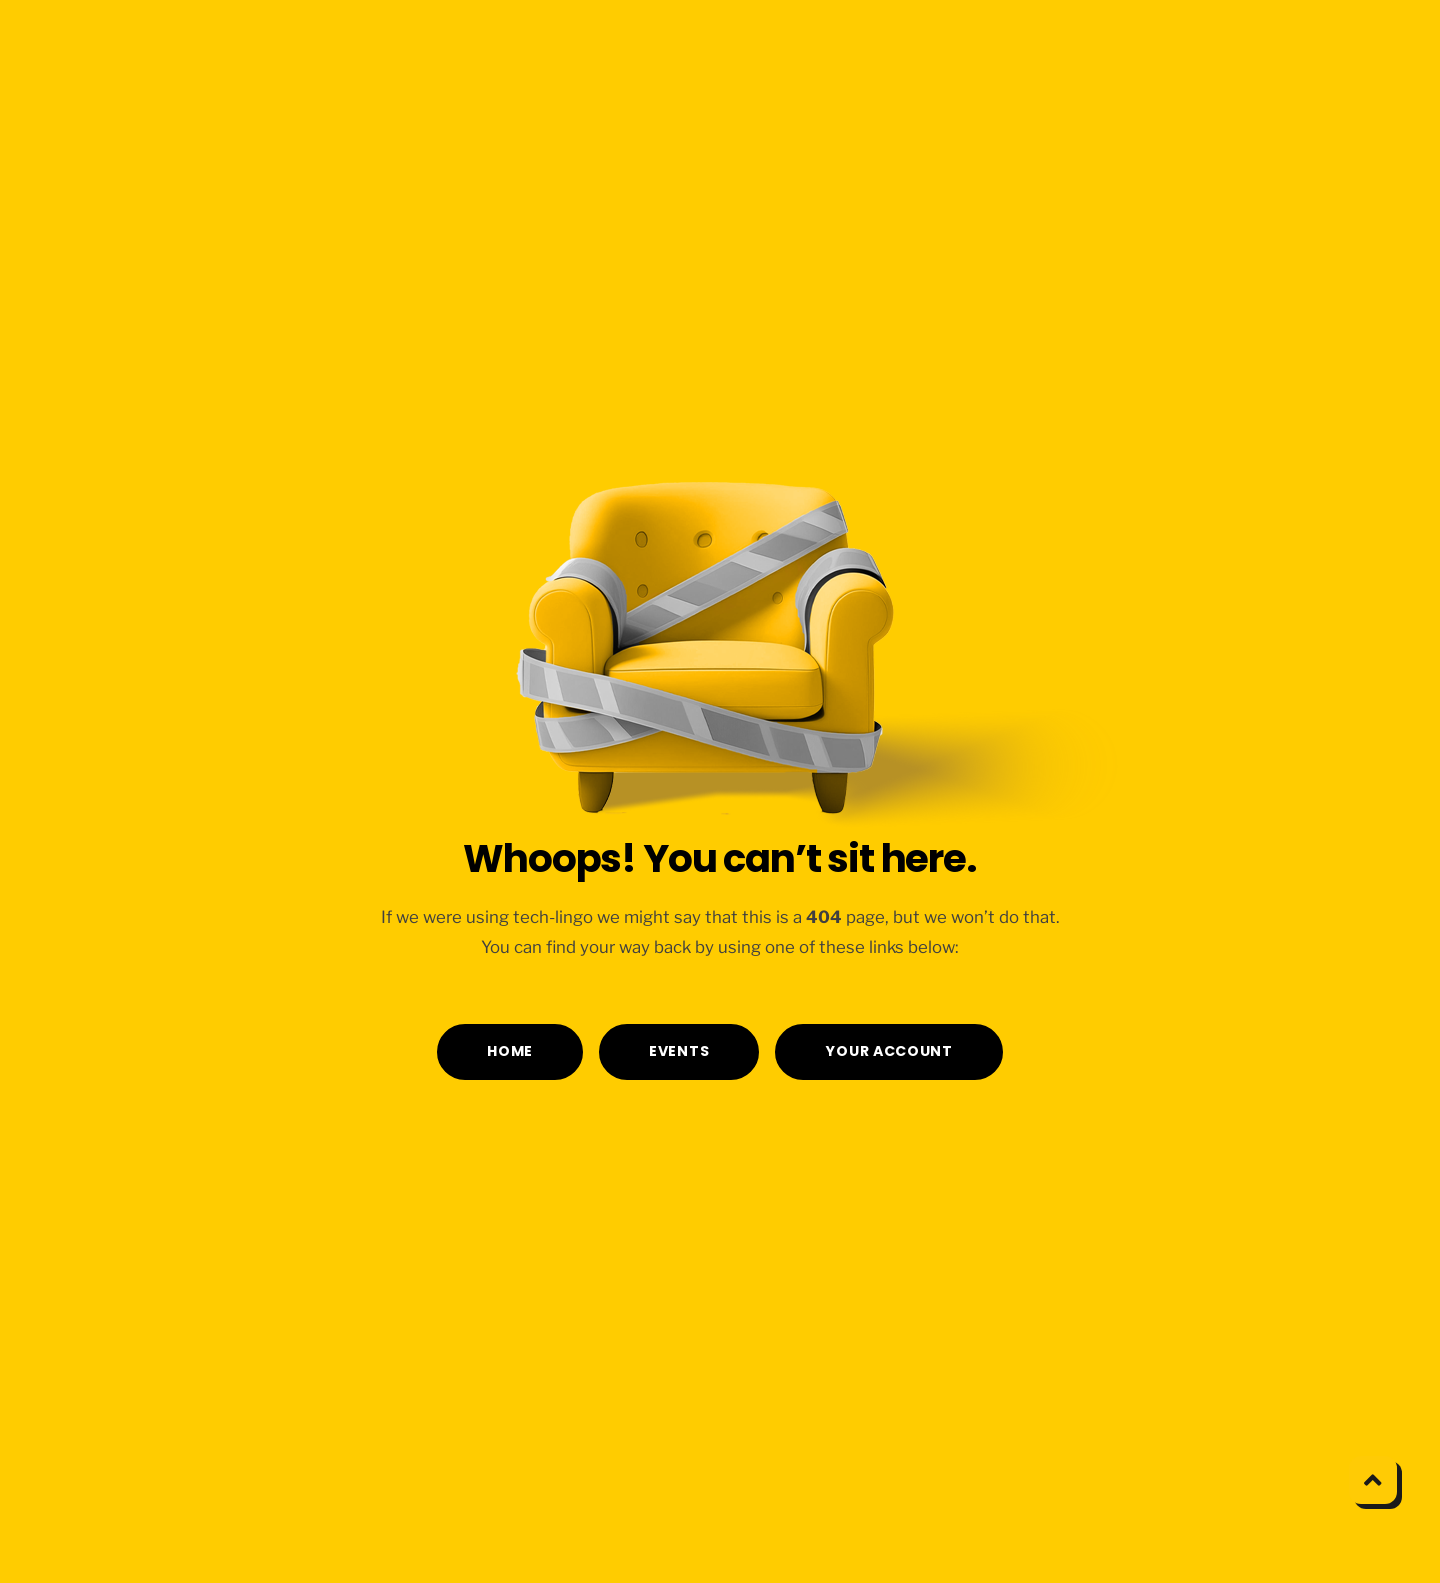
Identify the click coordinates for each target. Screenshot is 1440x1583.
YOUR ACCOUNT (888, 1051)
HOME (510, 1051)
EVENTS (679, 1051)
